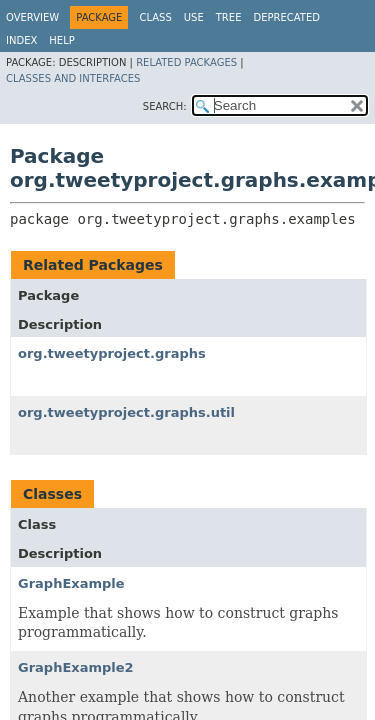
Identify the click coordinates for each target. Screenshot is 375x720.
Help (61, 40)
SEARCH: (165, 106)
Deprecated (286, 17)
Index (21, 40)
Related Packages (186, 62)
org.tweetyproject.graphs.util (126, 412)
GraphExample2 (76, 667)
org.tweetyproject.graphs (112, 353)
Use (194, 17)
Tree (229, 17)
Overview (32, 17)
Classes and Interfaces (73, 78)
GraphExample (71, 583)
